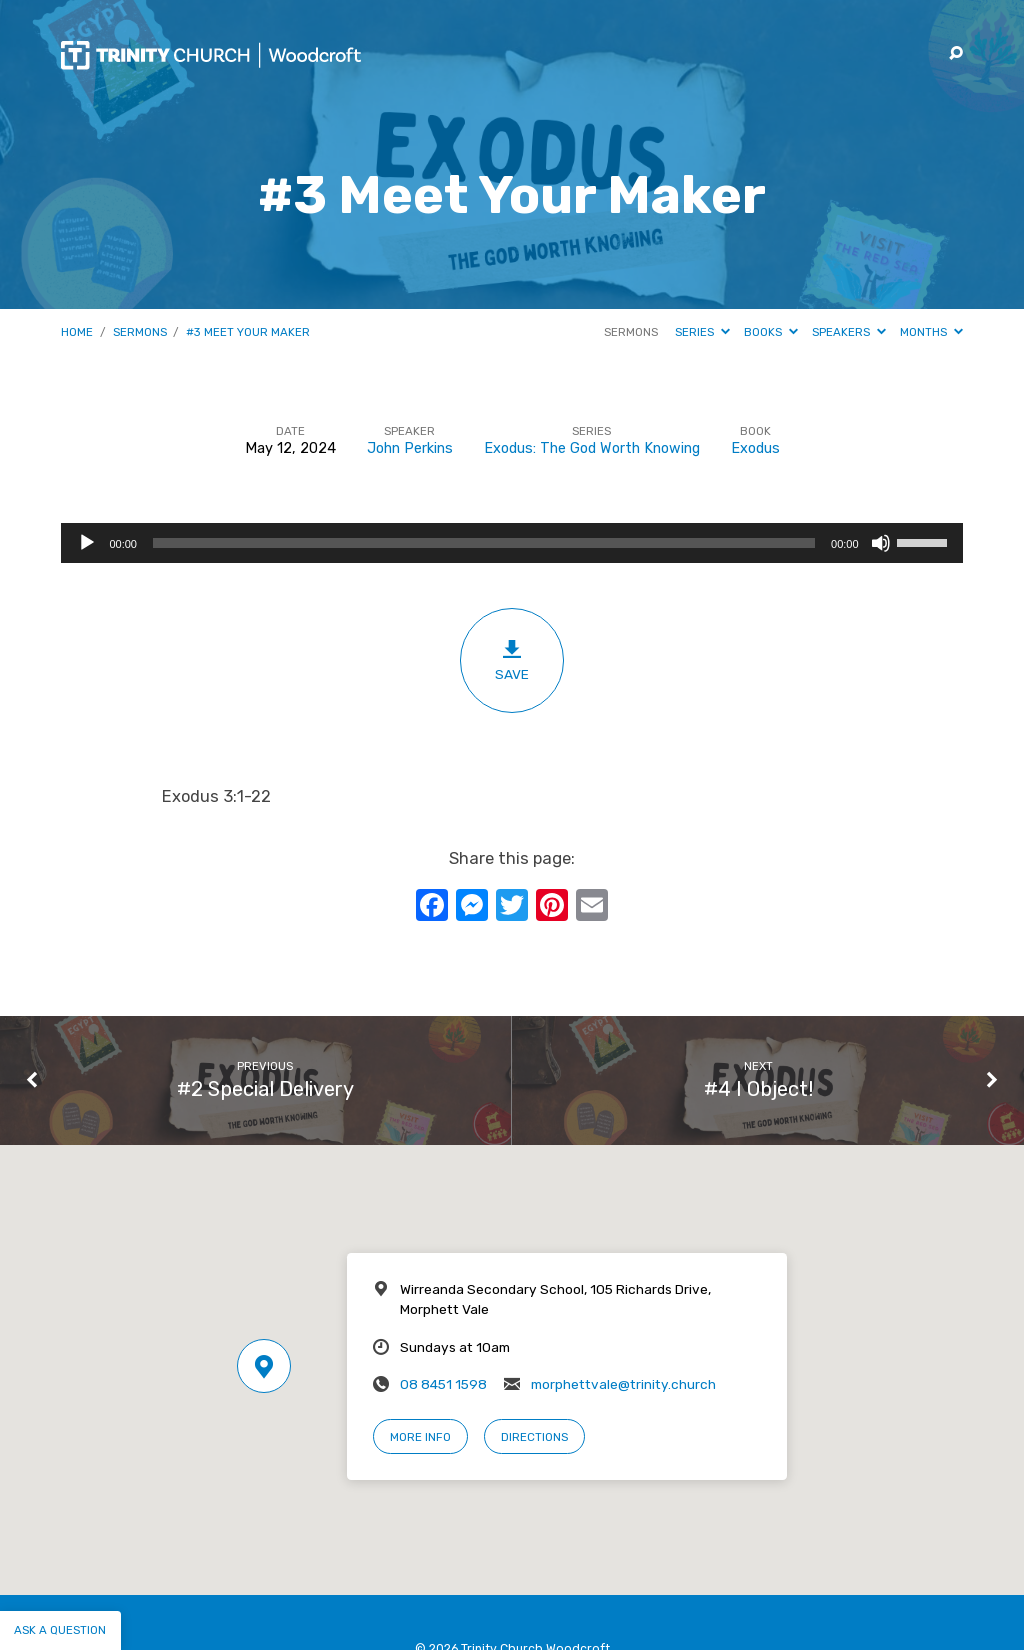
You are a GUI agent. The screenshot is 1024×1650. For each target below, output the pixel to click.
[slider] (484, 543)
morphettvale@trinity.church (623, 1384)
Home (77, 332)
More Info (420, 1437)
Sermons (140, 332)
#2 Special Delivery (265, 1089)
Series (702, 332)
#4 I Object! (758, 1089)
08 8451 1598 (443, 1384)
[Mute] (881, 543)
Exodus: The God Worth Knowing (592, 448)
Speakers (849, 332)
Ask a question (60, 1630)
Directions (534, 1437)
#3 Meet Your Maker (248, 332)
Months (931, 332)
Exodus (755, 448)
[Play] (87, 543)
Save (511, 660)
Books (771, 332)
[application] (511, 543)
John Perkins (410, 448)
